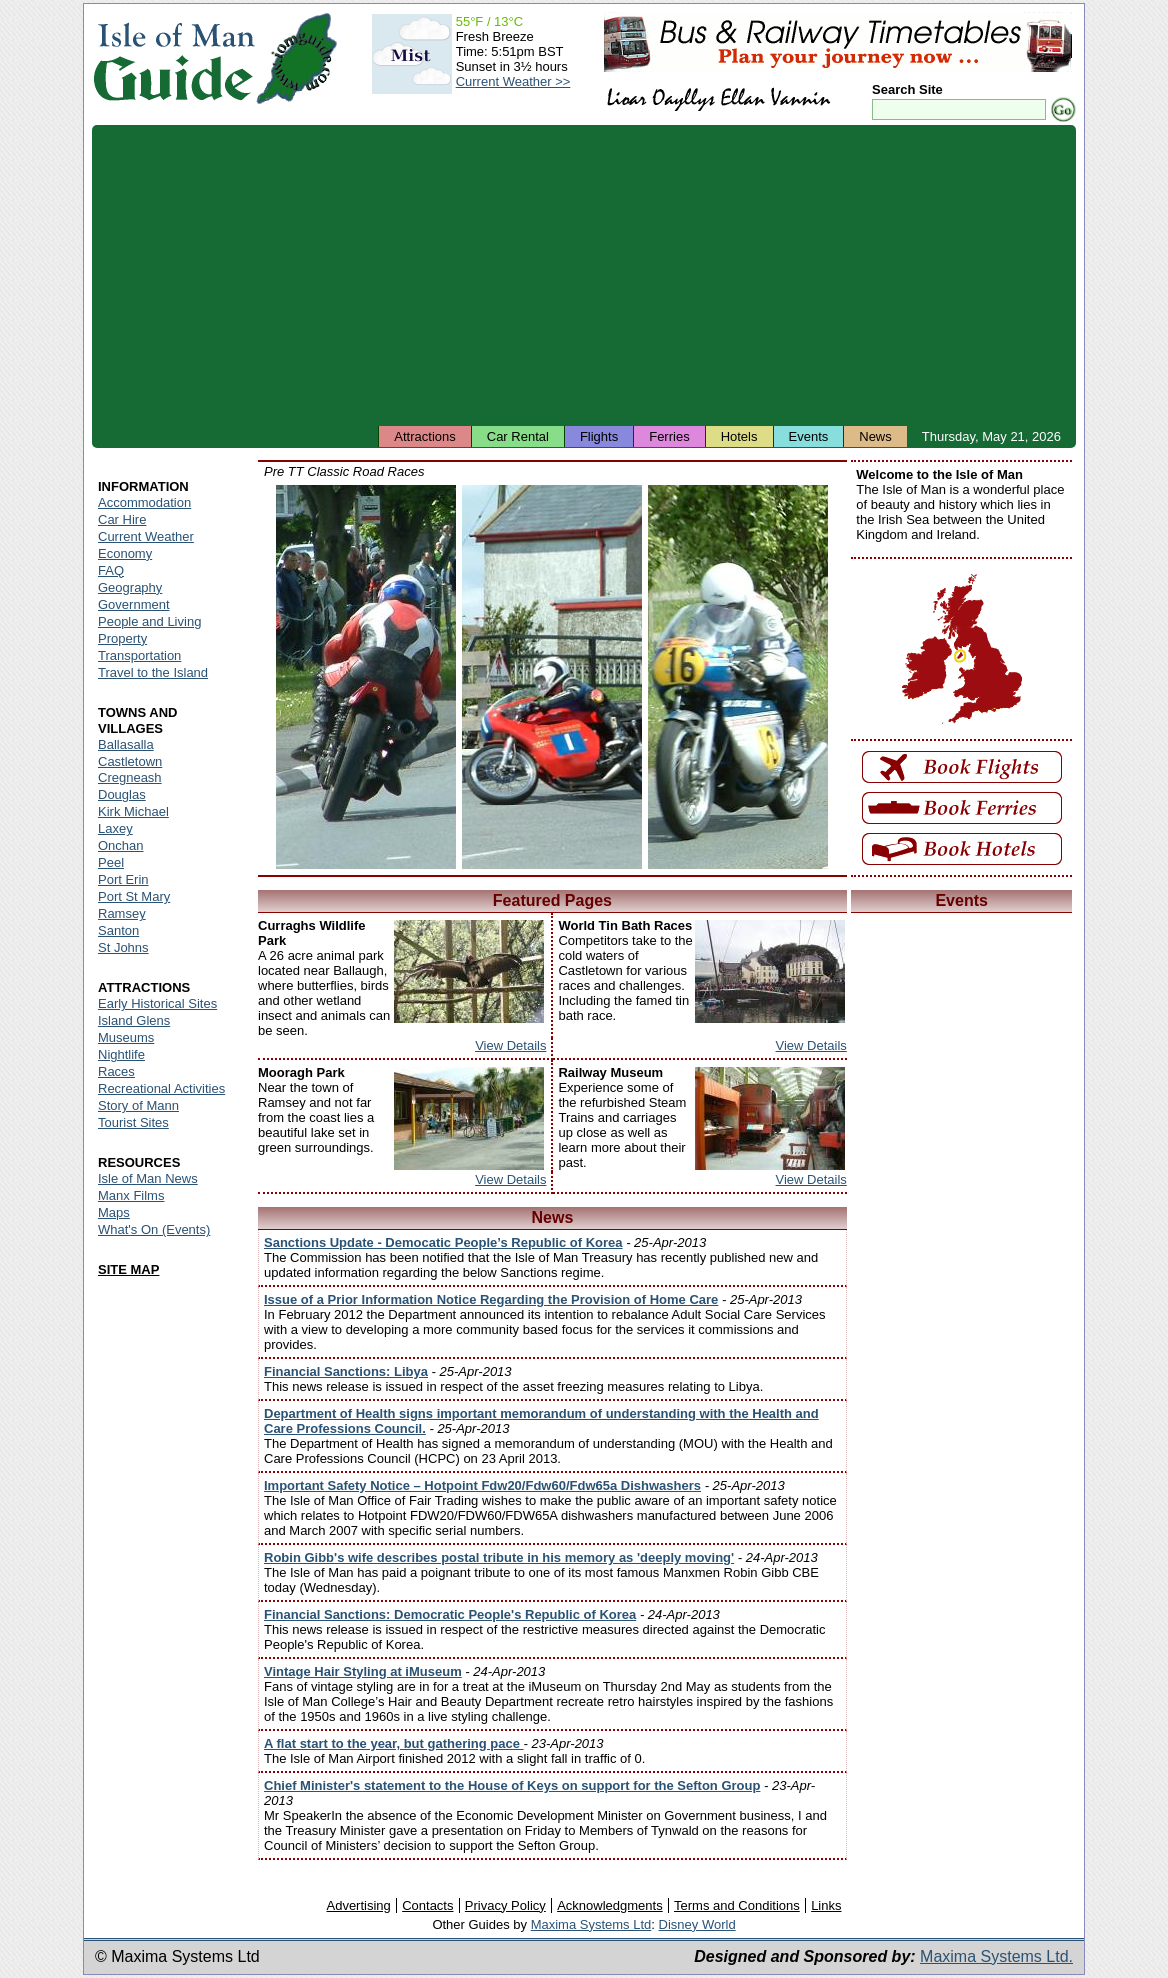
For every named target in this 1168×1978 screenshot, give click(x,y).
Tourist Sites (133, 1122)
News (875, 436)
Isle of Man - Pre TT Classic (366, 677)
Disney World (697, 1924)
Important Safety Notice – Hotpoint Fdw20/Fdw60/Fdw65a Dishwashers (482, 1485)
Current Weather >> (513, 81)
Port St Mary (134, 896)
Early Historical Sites (157, 1003)
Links (826, 1905)
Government (134, 604)
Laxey (115, 828)
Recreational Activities (161, 1088)
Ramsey (122, 913)
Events (809, 436)
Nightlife (121, 1054)
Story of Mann (138, 1105)
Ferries (669, 436)
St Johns (123, 947)
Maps (114, 1212)
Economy (125, 553)
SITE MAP (128, 1269)
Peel (111, 862)
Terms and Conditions (737, 1905)
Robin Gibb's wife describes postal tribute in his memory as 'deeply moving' (499, 1557)
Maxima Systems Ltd (591, 1924)
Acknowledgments (610, 1905)
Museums (126, 1037)
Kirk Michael (133, 811)
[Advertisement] (584, 275)
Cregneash (130, 777)
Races (116, 1071)
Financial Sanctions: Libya (346, 1371)
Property (122, 638)
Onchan (121, 845)
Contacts (427, 1905)
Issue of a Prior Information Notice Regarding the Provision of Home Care (491, 1299)
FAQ (111, 570)
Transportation (139, 655)
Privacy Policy (505, 1905)
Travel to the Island (153, 672)
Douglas (122, 794)
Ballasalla (126, 744)
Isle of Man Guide (173, 58)
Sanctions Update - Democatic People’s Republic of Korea (443, 1242)
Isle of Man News (148, 1178)
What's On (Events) (154, 1229)
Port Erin (123, 879)
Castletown (130, 761)
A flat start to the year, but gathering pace (394, 1743)
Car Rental (518, 436)
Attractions (424, 436)
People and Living (149, 621)
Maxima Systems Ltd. (996, 1956)
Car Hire (122, 519)
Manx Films (131, 1195)
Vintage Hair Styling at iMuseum (363, 1671)
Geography (130, 587)
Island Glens (134, 1020)
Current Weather (146, 536)
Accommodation (144, 502)
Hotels (739, 436)
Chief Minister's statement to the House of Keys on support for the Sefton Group (512, 1785)
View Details (510, 1045)
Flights (599, 436)
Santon (118, 930)
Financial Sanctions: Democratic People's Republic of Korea (450, 1614)
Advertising (358, 1905)
